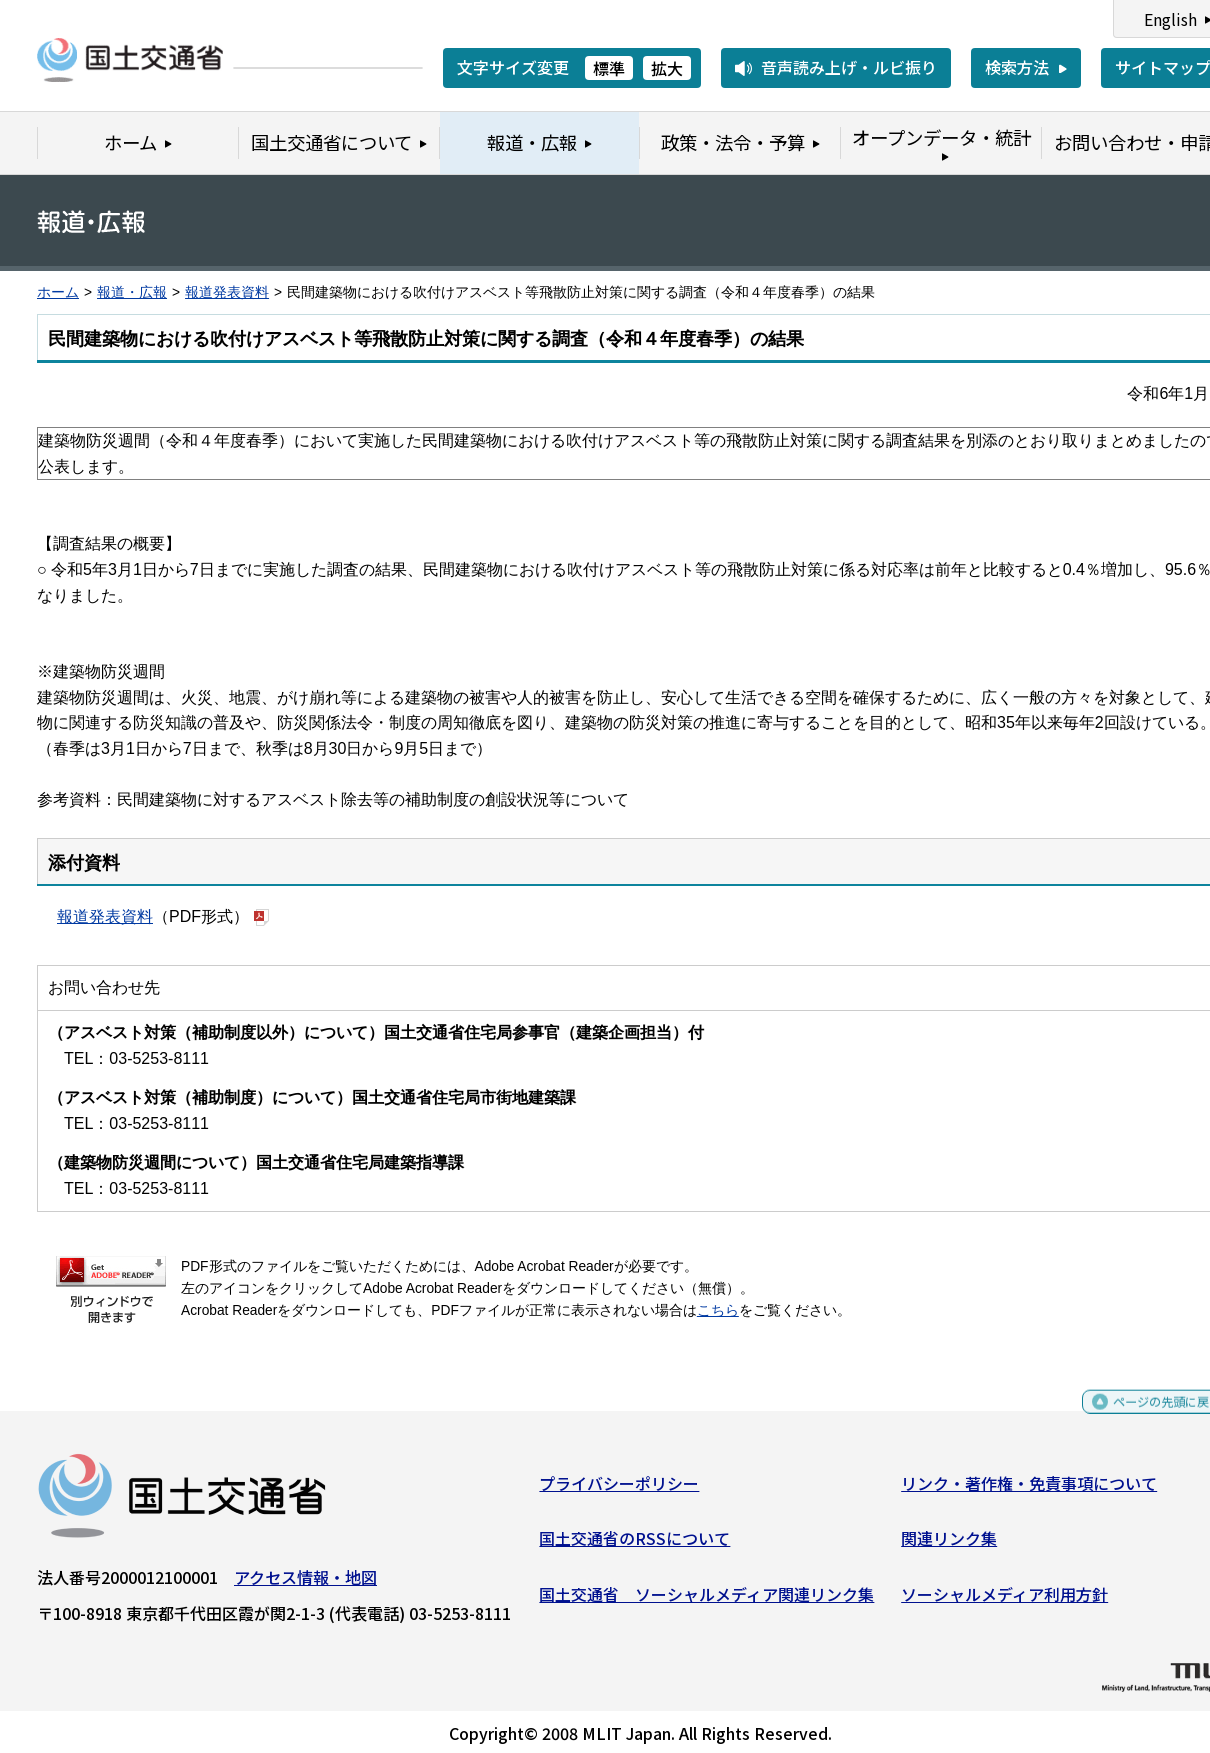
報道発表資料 (227, 292)
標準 (609, 68)
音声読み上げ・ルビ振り (849, 67)
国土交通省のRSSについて (634, 1546)
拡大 (667, 68)
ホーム (58, 292)
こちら (718, 1310)
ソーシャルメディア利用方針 (1004, 1601)
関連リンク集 (949, 1546)
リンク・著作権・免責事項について (1029, 1490)
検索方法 (1017, 67)
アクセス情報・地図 (305, 1584)
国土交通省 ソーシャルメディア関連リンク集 (706, 1601)
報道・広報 (132, 292)
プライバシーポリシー (619, 1490)
